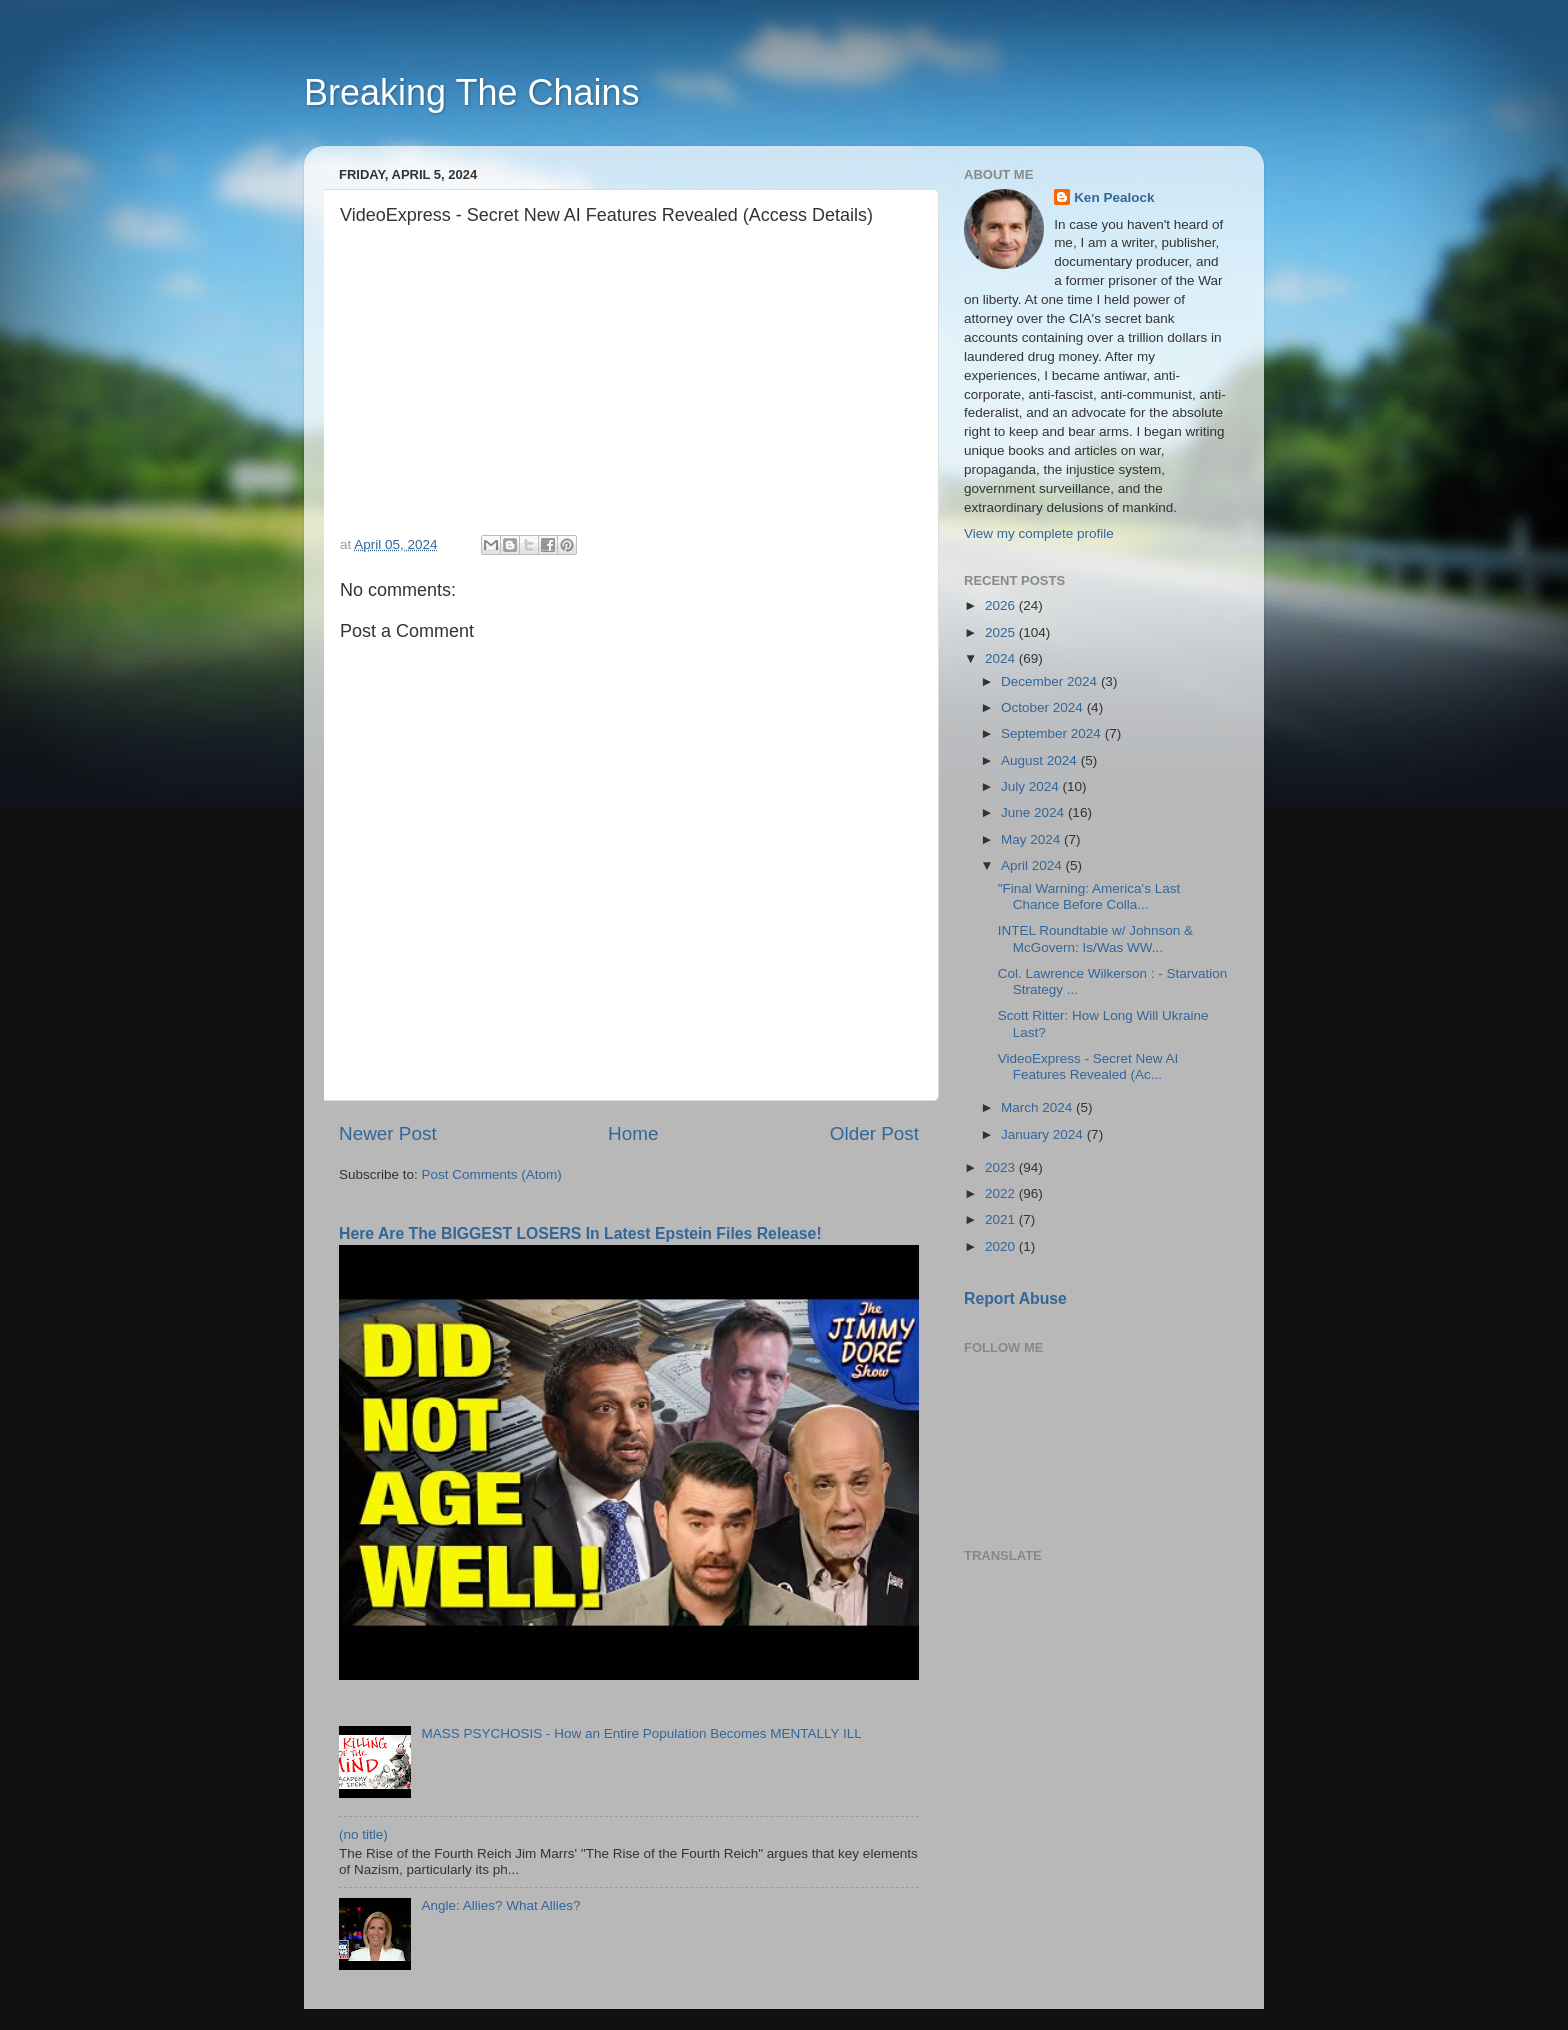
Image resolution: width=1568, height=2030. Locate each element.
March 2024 (1038, 1107)
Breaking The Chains (472, 92)
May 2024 (1032, 839)
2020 (1002, 1246)
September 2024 (1053, 733)
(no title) (363, 1834)
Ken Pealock (1114, 197)
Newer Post (388, 1133)
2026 (1002, 605)
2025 (1002, 632)
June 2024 (1034, 812)
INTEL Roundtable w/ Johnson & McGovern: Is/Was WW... (1095, 938)
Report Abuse (1015, 1298)
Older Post (874, 1133)
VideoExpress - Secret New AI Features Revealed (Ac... (1088, 1066)
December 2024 (1051, 681)
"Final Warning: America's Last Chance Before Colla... (1089, 896)
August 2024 (1041, 760)
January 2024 (1044, 1134)
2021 (1002, 1219)
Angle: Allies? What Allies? (500, 1905)
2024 (1002, 658)
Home (633, 1133)
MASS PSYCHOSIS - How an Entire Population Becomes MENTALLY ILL (641, 1733)
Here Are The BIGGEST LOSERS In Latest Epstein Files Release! (580, 1233)
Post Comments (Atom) (492, 1174)
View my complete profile (1039, 533)
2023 (1002, 1167)
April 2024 (1033, 865)
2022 (1002, 1193)
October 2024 (1044, 707)
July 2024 (1032, 786)
